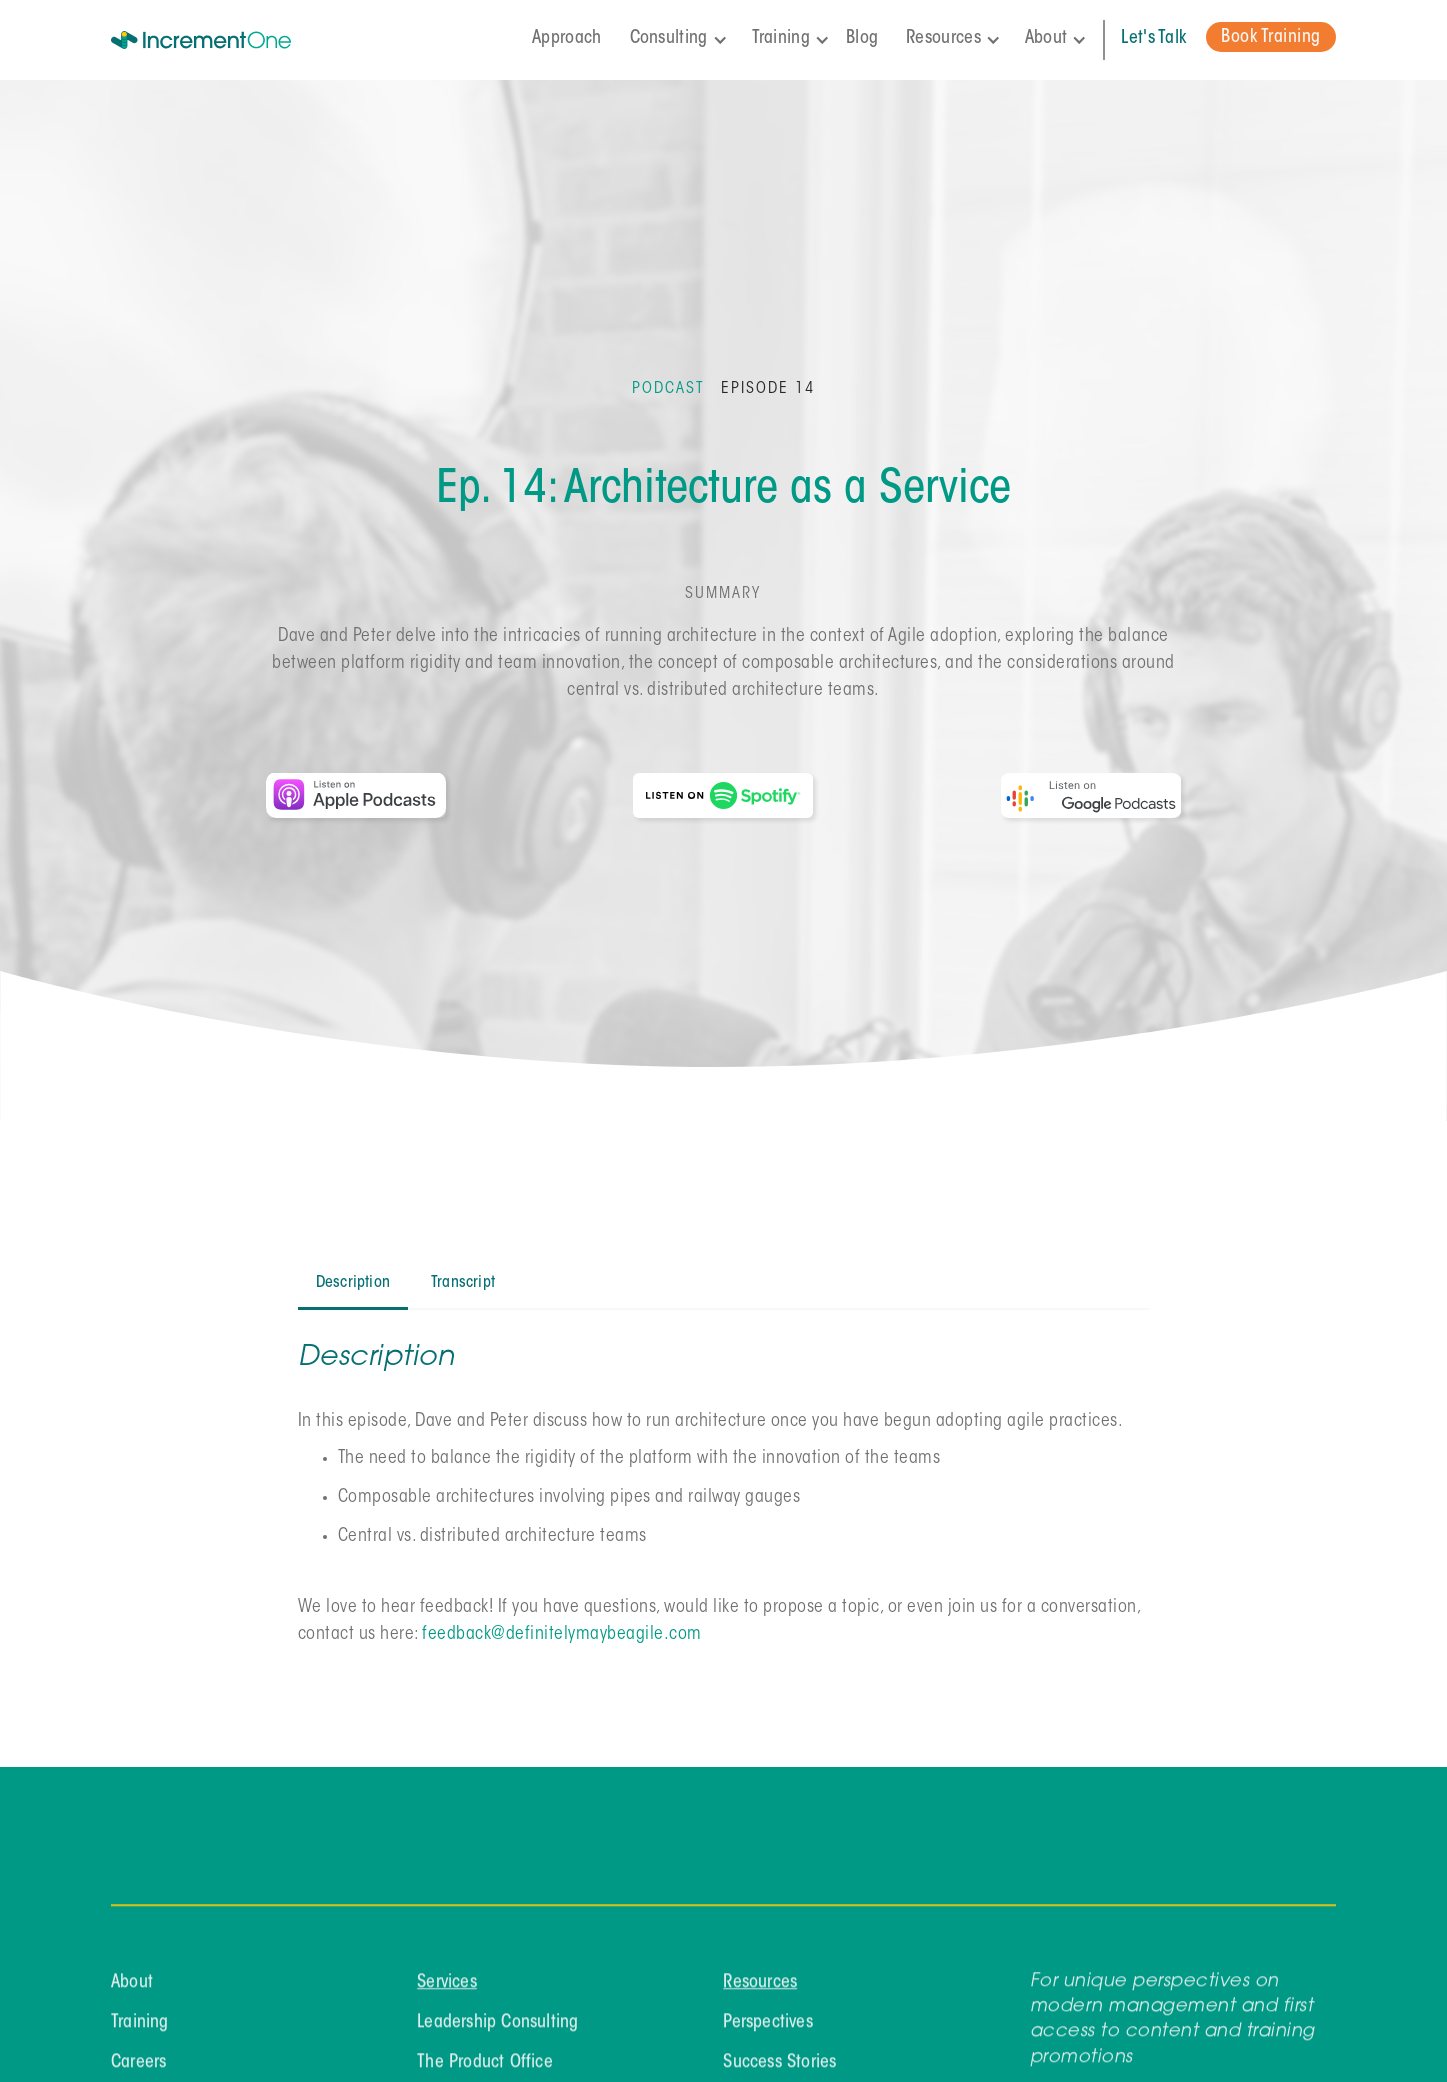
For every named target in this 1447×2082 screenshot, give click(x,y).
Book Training (1271, 38)
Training (140, 2034)
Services (447, 1994)
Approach (566, 39)
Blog (862, 39)
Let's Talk (1153, 39)
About (132, 1994)
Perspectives (768, 2034)
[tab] (353, 1284)
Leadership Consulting (497, 2034)
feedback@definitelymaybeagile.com (562, 1635)
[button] (683, 39)
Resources (761, 1994)
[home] (229, 40)
